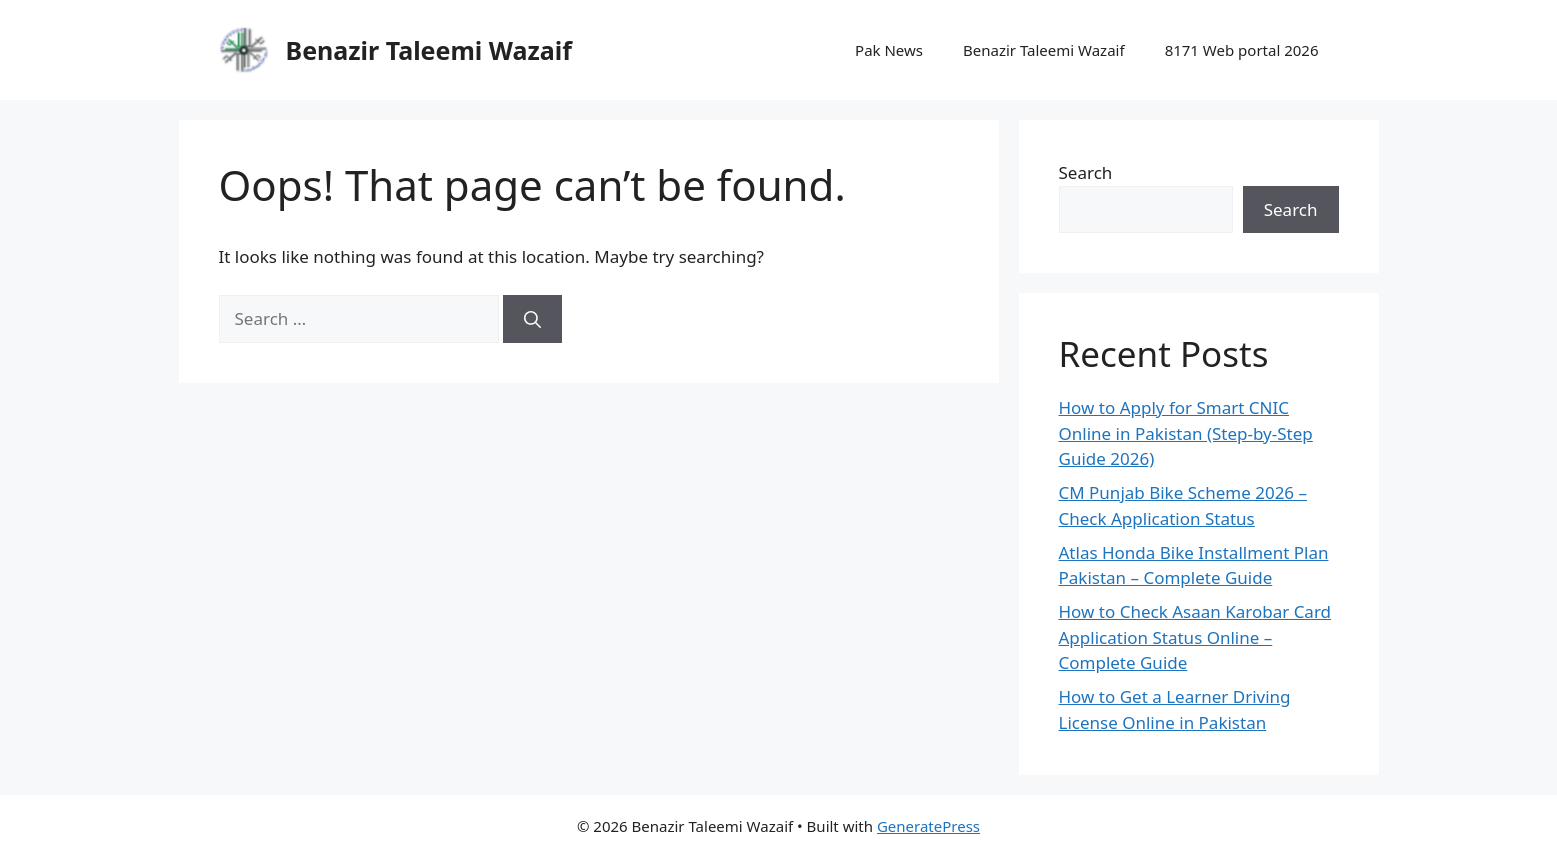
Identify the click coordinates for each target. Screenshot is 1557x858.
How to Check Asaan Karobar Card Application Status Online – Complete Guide (1195, 637)
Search (1086, 172)
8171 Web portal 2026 (1242, 50)
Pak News (889, 50)
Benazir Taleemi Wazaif (429, 50)
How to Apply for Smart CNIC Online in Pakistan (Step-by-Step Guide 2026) (1186, 433)
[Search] (532, 319)
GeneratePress (928, 826)
